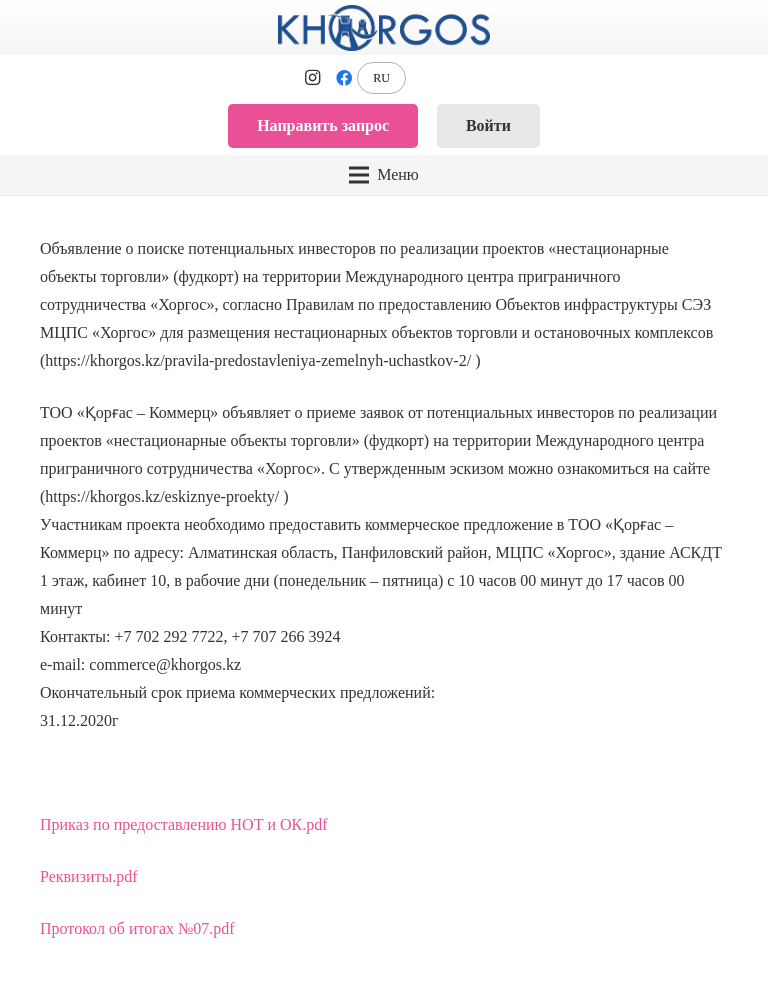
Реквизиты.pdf (89, 876)
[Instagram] (312, 78)
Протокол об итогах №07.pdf (137, 928)
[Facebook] (344, 78)
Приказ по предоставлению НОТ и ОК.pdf (184, 824)
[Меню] (383, 175)
